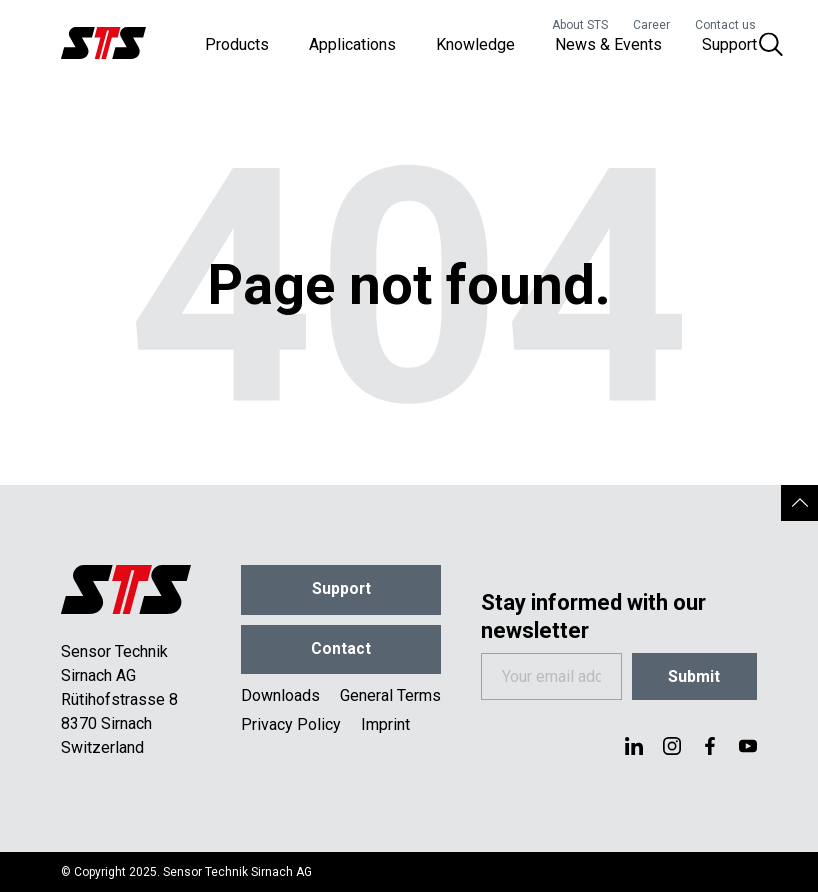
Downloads (280, 700)
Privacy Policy (291, 729)
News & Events (608, 49)
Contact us (725, 25)
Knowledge (475, 49)
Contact (341, 652)
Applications (352, 49)
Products (237, 49)
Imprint (385, 729)
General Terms (390, 700)
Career (651, 25)
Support (729, 49)
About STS (580, 25)
